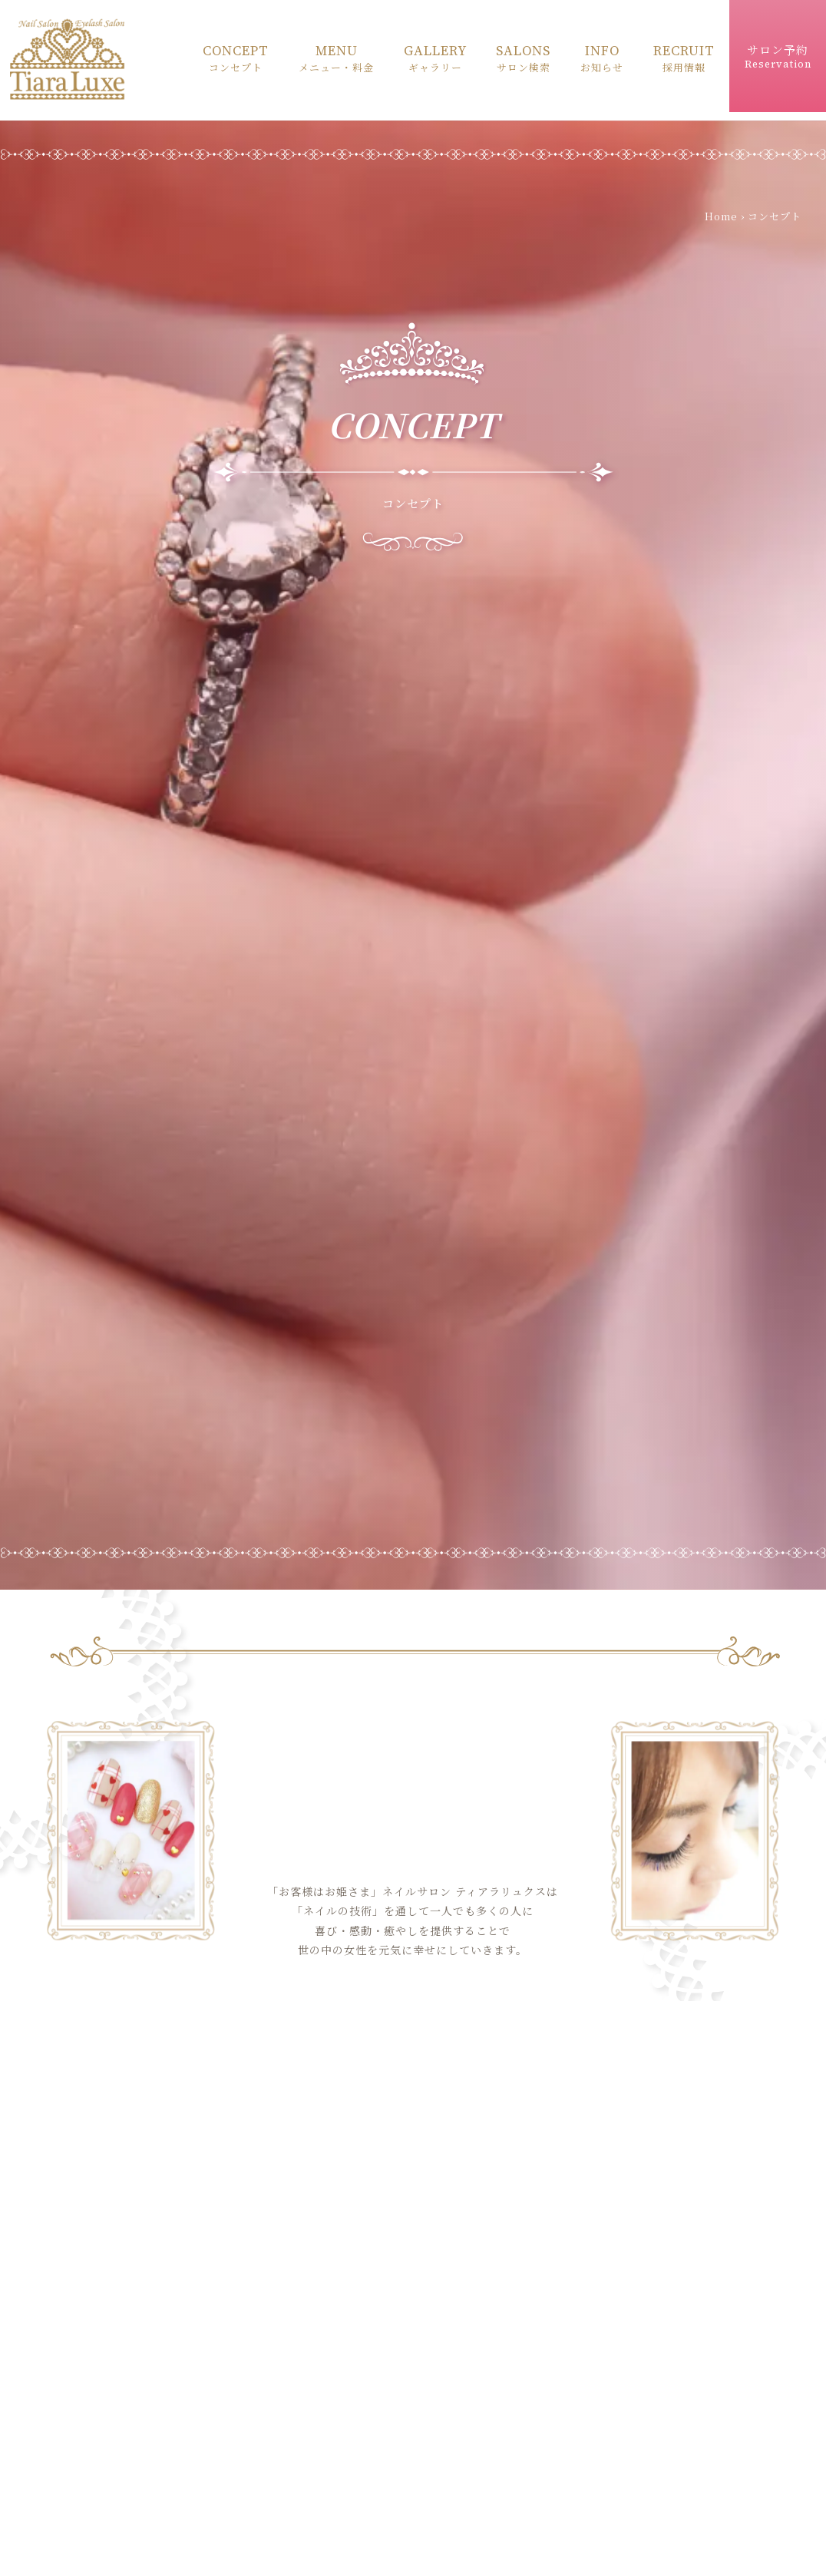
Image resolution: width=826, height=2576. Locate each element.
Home (721, 220)
